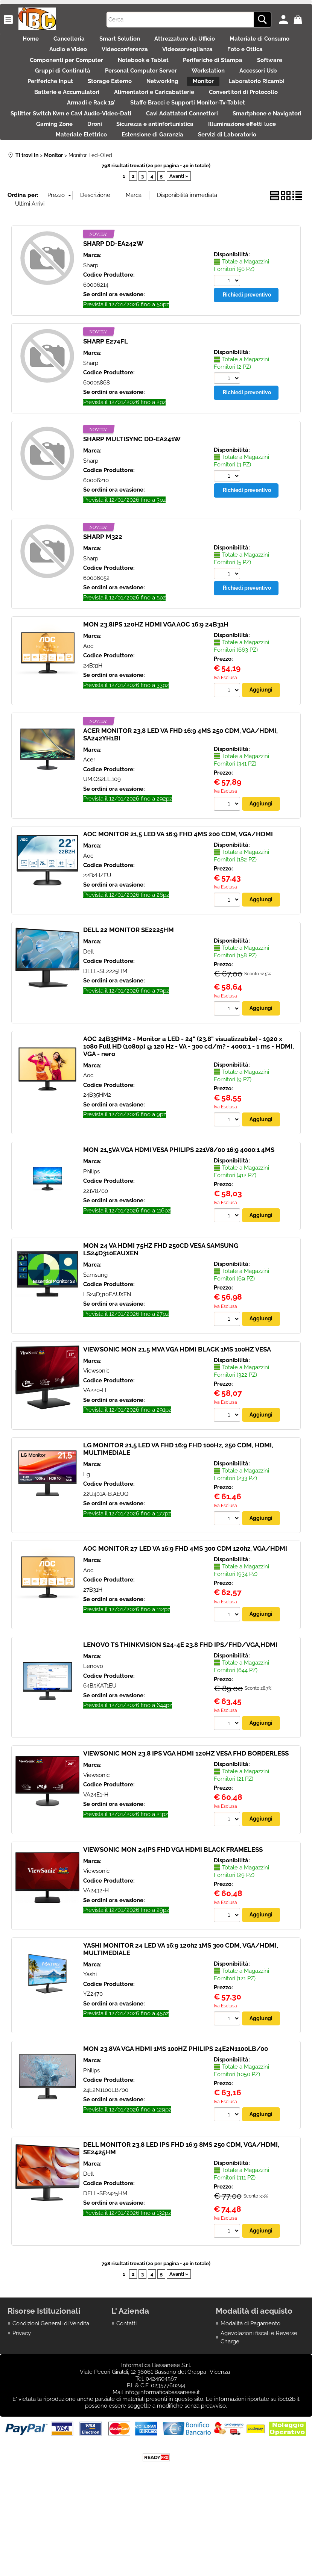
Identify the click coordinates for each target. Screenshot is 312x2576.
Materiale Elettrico (159, 185)
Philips (91, 1242)
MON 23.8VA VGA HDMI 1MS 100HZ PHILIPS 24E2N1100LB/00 (175, 2123)
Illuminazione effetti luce (77, 185)
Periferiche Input (103, 105)
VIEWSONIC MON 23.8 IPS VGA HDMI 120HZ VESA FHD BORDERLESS (186, 1827)
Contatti (126, 2399)
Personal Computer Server (191, 89)
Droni (181, 169)
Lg (86, 1546)
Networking (232, 105)
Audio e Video (126, 57)
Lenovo (93, 1739)
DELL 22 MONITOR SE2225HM (128, 1000)
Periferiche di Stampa (270, 73)
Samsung (95, 1346)
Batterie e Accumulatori (144, 121)
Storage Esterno (171, 105)
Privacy (21, 2408)
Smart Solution (160, 41)
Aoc (88, 715)
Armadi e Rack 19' (133, 137)
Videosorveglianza (262, 57)
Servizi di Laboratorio (156, 201)
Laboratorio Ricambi (61, 121)
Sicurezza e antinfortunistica (250, 169)
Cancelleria (102, 41)
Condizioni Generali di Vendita (50, 2399)
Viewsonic (96, 1442)
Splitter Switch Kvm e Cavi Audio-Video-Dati (109, 153)
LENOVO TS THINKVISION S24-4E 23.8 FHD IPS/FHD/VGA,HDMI (180, 1717)
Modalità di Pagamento (250, 2399)
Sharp (90, 334)
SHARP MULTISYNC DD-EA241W (132, 508)
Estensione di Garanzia (238, 185)
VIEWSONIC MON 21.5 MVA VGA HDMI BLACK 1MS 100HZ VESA (177, 1421)
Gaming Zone (133, 169)
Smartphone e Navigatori (58, 169)
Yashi (90, 2048)
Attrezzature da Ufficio (234, 41)
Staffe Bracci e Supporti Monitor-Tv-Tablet (237, 137)
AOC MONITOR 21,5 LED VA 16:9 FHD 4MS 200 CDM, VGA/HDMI (178, 904)
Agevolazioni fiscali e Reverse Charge (259, 2413)
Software (42, 89)
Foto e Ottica (30, 73)
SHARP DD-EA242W (113, 312)
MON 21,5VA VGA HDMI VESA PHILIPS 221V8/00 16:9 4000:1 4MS (178, 1220)
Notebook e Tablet (192, 73)
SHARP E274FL (105, 410)
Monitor (280, 105)
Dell (88, 1022)
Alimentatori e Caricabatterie (239, 121)
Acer (89, 829)
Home (56, 41)
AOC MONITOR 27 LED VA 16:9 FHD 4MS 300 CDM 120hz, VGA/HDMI (185, 1621)
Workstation (266, 89)
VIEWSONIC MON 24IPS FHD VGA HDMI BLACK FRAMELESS (173, 1923)
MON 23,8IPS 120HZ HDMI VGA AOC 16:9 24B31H (155, 693)
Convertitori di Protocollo (51, 137)
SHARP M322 (102, 606)
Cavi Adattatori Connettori (228, 153)
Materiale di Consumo (55, 57)
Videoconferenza (191, 57)
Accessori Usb (39, 105)
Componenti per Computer (107, 73)
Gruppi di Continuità (104, 89)
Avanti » (178, 245)
